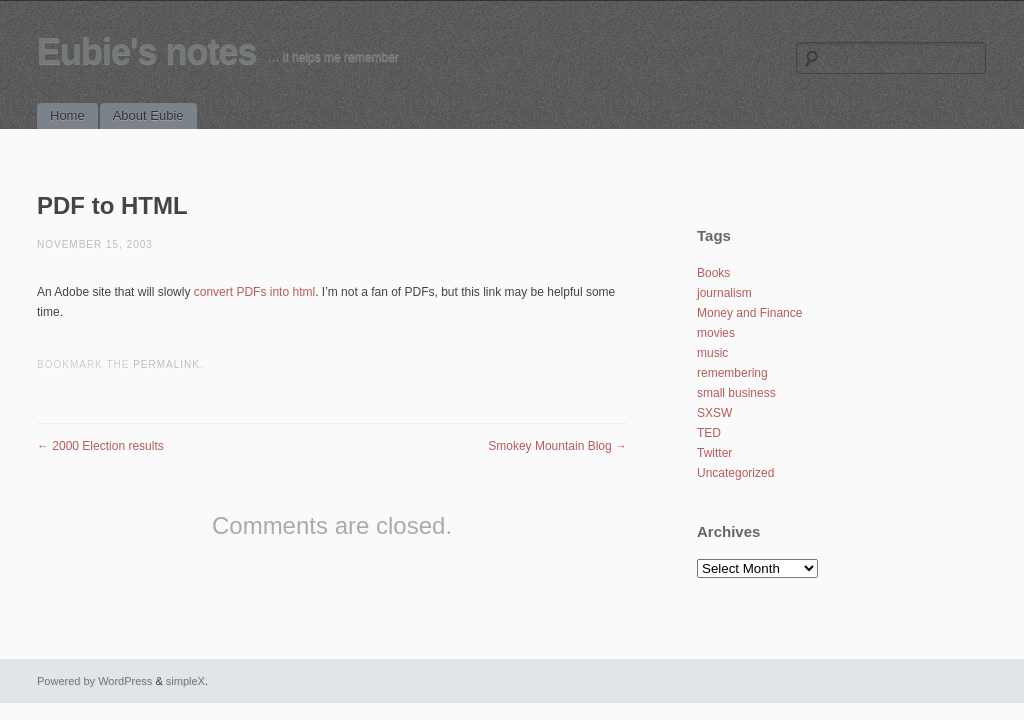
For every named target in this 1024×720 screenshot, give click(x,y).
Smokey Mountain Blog (557, 446)
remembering (732, 373)
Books (713, 273)
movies (716, 333)
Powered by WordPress (94, 681)
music (712, 353)
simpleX (185, 681)
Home (67, 115)
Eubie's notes (147, 51)
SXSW (714, 413)
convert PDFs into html (254, 292)
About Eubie (148, 115)
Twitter (714, 453)
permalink (166, 364)
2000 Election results (100, 446)
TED (709, 433)
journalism (724, 293)
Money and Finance (749, 313)
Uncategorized (735, 473)
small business (736, 393)
